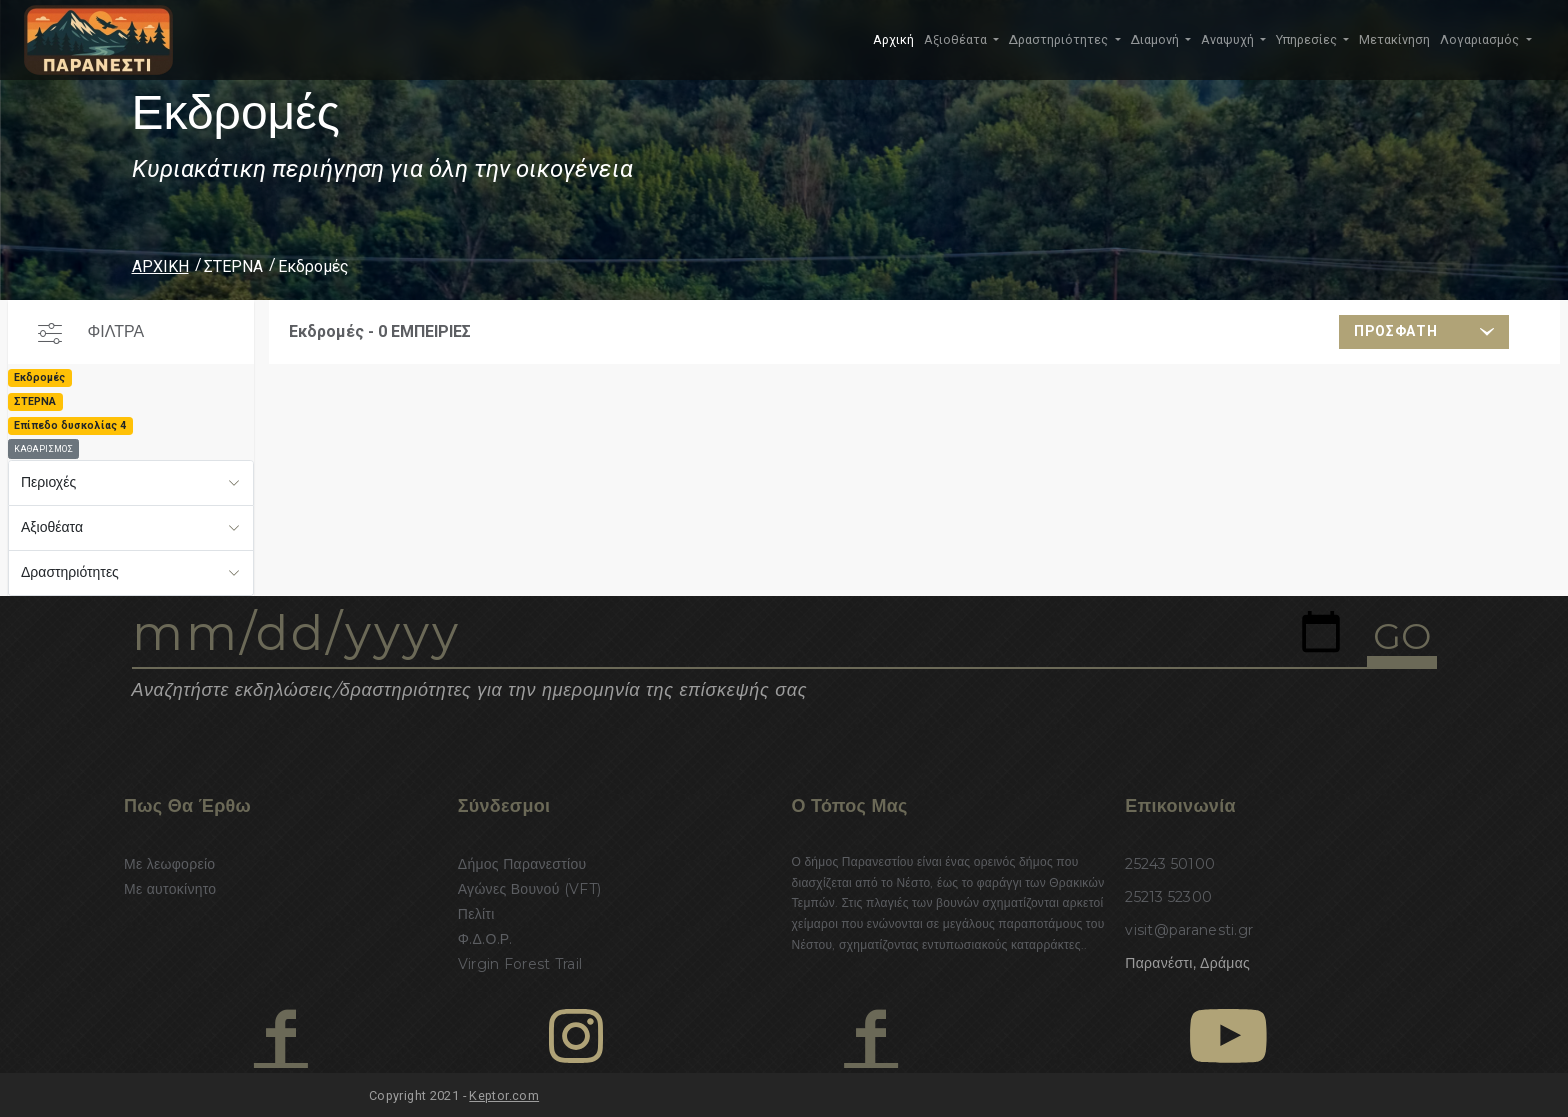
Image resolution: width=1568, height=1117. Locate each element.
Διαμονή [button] (1156, 39)
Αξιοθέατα (52, 527)
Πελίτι (476, 914)
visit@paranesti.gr (1189, 930)
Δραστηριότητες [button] (1060, 39)
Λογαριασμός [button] (1481, 39)
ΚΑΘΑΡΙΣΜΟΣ (43, 449)
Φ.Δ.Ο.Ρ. (485, 939)
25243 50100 (1170, 864)
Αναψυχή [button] (1229, 39)
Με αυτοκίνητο (170, 889)
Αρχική (893, 39)
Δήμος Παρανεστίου (522, 864)
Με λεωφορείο (169, 864)
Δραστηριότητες (70, 572)
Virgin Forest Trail (520, 964)
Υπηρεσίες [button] (1308, 39)
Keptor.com (504, 1095)
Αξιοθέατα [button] (957, 39)
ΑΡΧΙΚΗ (160, 266)
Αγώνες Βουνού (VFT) (530, 889)
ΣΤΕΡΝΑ (233, 266)
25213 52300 (1168, 897)
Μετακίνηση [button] (1394, 39)
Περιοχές (48, 482)
